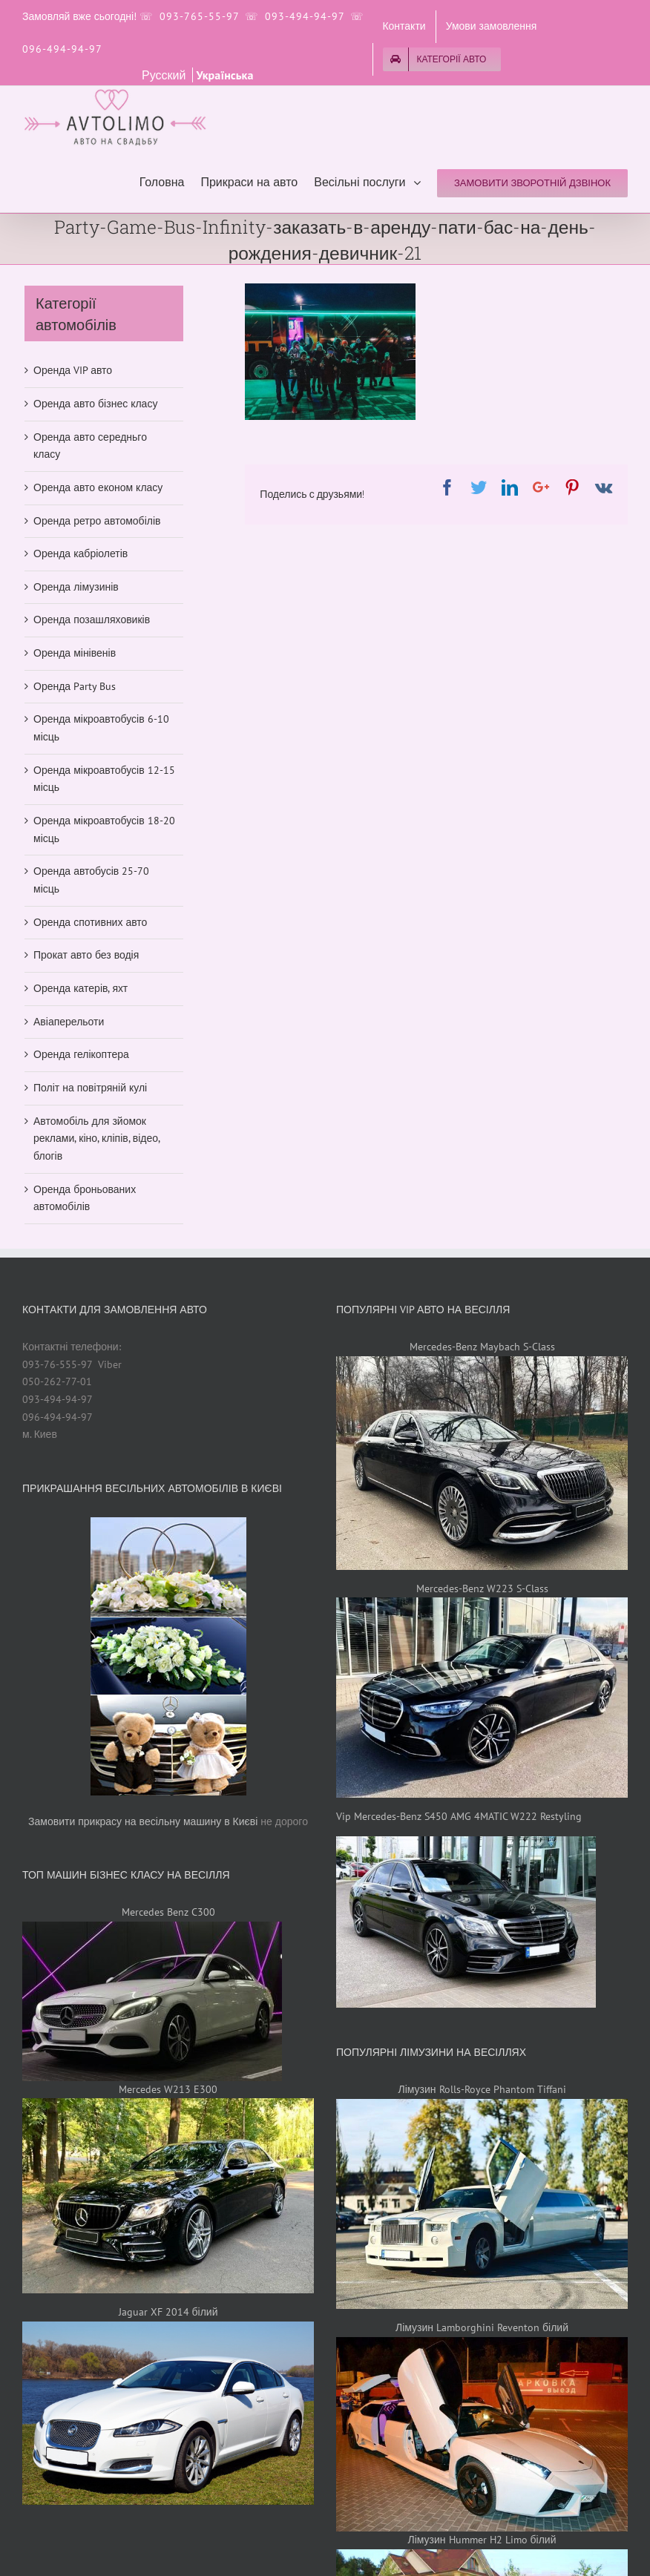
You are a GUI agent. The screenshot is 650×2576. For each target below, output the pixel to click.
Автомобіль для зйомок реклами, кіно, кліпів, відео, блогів (96, 1138)
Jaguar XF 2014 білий (168, 2312)
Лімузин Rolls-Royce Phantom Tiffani (481, 2089)
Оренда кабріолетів (80, 553)
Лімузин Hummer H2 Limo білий (482, 2539)
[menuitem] (403, 26)
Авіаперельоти (68, 1021)
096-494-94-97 (62, 49)
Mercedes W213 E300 (168, 2089)
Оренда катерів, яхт (80, 988)
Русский (165, 75)
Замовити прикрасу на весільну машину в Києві (142, 1821)
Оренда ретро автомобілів (96, 521)
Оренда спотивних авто (90, 922)
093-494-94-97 (304, 16)
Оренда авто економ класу (97, 487)
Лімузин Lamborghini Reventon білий (481, 2327)
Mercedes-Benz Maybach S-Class (482, 1346)
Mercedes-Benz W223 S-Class (482, 1588)
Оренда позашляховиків (91, 619)
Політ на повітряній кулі (90, 1087)
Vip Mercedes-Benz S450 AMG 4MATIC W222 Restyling (459, 1816)
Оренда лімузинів (76, 587)
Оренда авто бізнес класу (95, 403)
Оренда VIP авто (72, 370)
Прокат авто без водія (86, 955)
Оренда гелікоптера (81, 1054)
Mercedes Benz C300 (168, 1912)
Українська (224, 75)
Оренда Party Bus (74, 686)
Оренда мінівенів (74, 653)
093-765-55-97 (199, 16)
